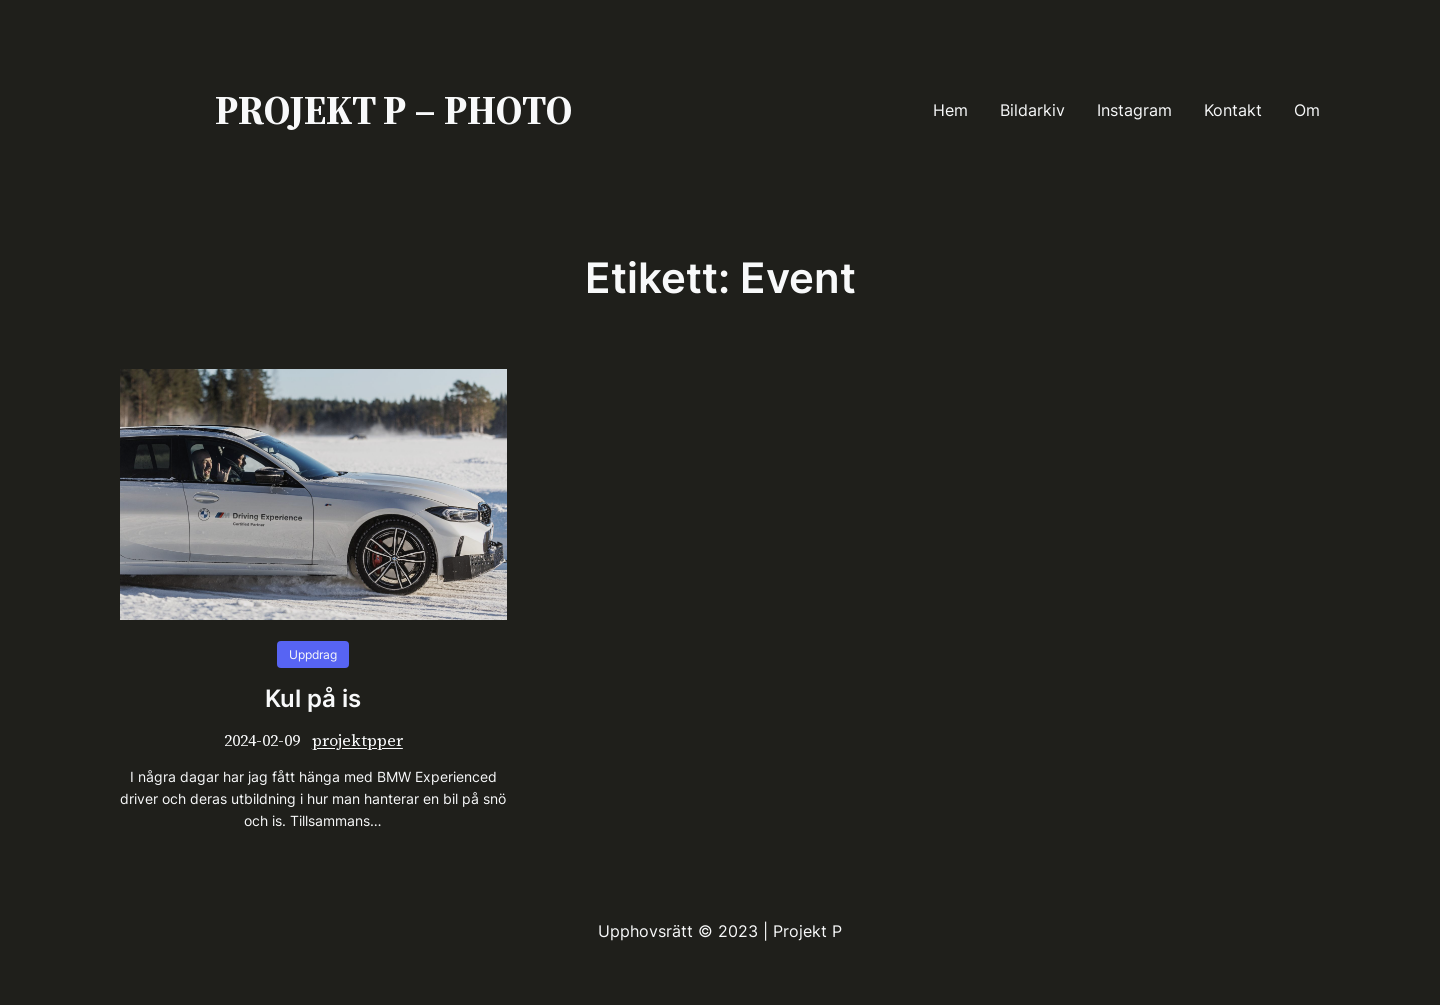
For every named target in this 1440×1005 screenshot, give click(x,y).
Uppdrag (313, 654)
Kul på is (313, 699)
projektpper (357, 740)
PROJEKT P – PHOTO (393, 110)
